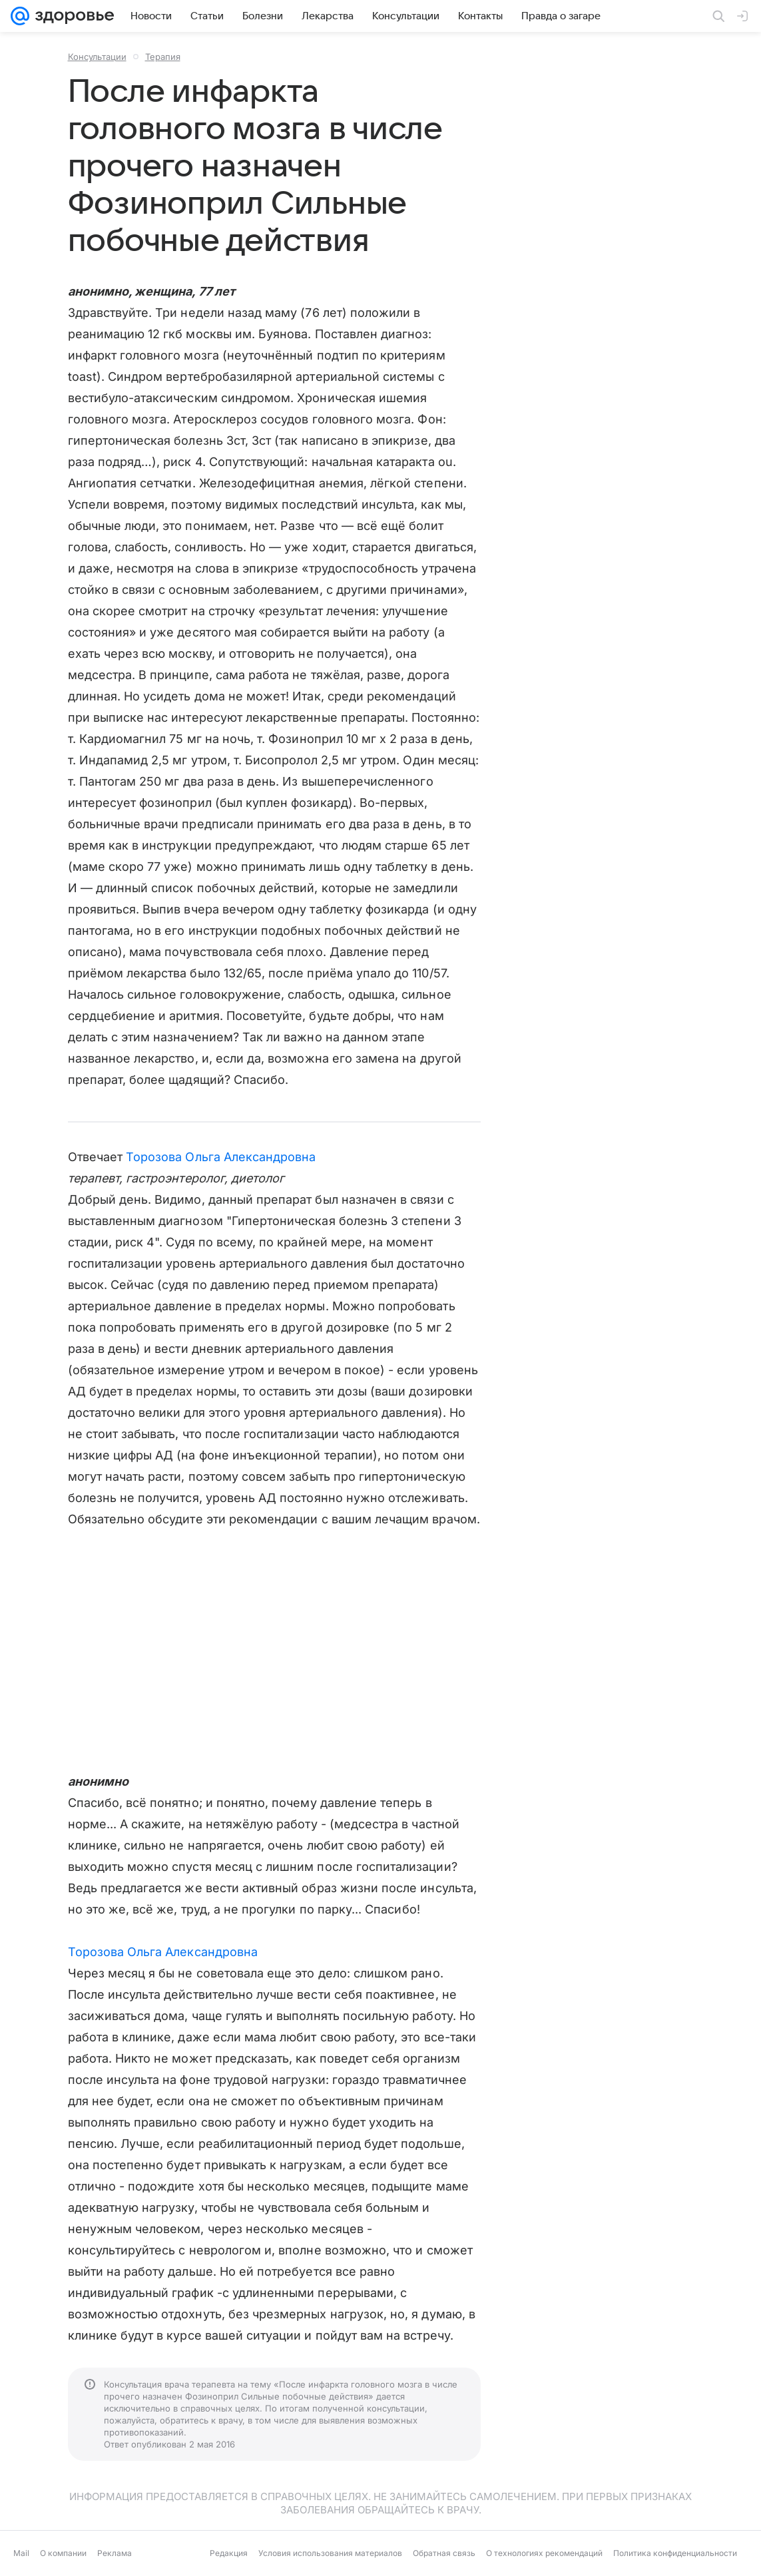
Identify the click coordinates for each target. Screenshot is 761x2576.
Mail (21, 2553)
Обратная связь (444, 2553)
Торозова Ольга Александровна (221, 1157)
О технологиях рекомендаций (544, 2553)
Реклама (114, 2553)
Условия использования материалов (330, 2553)
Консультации (97, 56)
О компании (63, 2553)
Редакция (229, 2553)
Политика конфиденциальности (675, 2553)
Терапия (162, 56)
